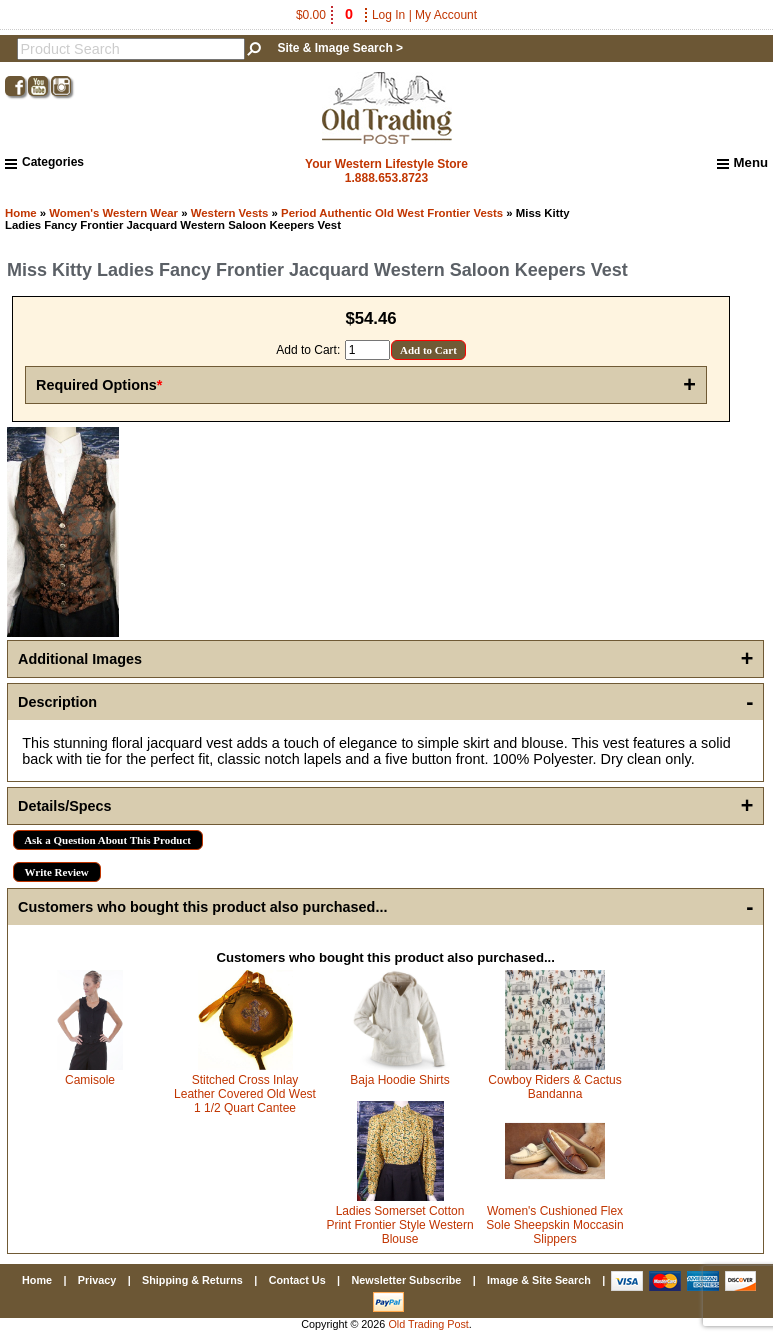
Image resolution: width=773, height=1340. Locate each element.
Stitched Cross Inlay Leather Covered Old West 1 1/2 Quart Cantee (245, 1094)
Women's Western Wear (113, 213)
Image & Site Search (539, 1280)
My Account (446, 15)
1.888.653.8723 (386, 178)
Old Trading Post (428, 1324)
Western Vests (230, 213)
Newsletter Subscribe (406, 1280)
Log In (388, 15)
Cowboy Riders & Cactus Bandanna (554, 1087)
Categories (44, 162)
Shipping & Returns (192, 1280)
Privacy (97, 1280)
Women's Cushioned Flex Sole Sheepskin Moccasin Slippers (554, 1225)
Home (21, 213)
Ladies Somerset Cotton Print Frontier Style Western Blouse (399, 1225)
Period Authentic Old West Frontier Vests (392, 213)
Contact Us (297, 1280)
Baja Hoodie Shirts (399, 1080)
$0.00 (326, 15)
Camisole (90, 1080)
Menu (742, 163)
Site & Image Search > (340, 48)
